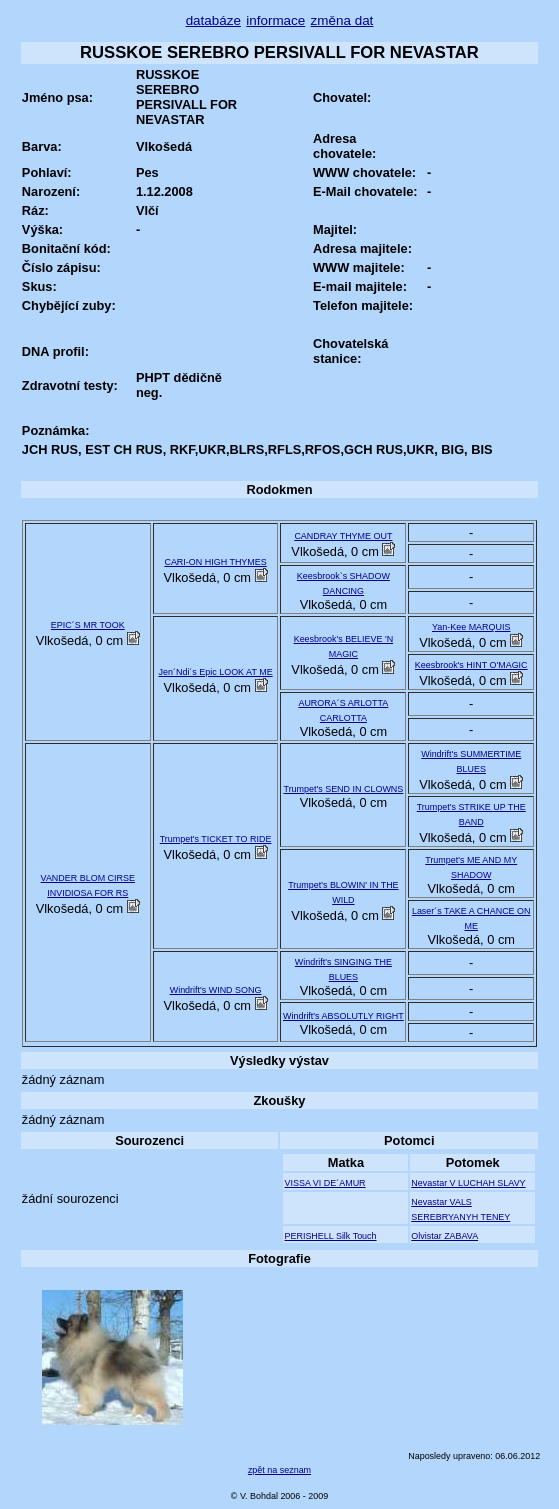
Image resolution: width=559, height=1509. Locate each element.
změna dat (342, 20)
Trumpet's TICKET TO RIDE (216, 839)
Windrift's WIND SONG (216, 990)
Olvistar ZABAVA (444, 1236)
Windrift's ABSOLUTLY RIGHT (343, 1016)
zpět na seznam (279, 1470)
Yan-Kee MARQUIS (471, 627)
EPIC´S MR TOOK (88, 625)
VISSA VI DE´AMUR (324, 1183)
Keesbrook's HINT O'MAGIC (471, 665)
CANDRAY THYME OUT (343, 536)
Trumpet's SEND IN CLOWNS (344, 789)
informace (275, 20)
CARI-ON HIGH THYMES (215, 562)
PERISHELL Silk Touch (330, 1236)
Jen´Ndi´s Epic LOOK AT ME (216, 672)
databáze (213, 20)
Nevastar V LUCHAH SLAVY (468, 1183)
